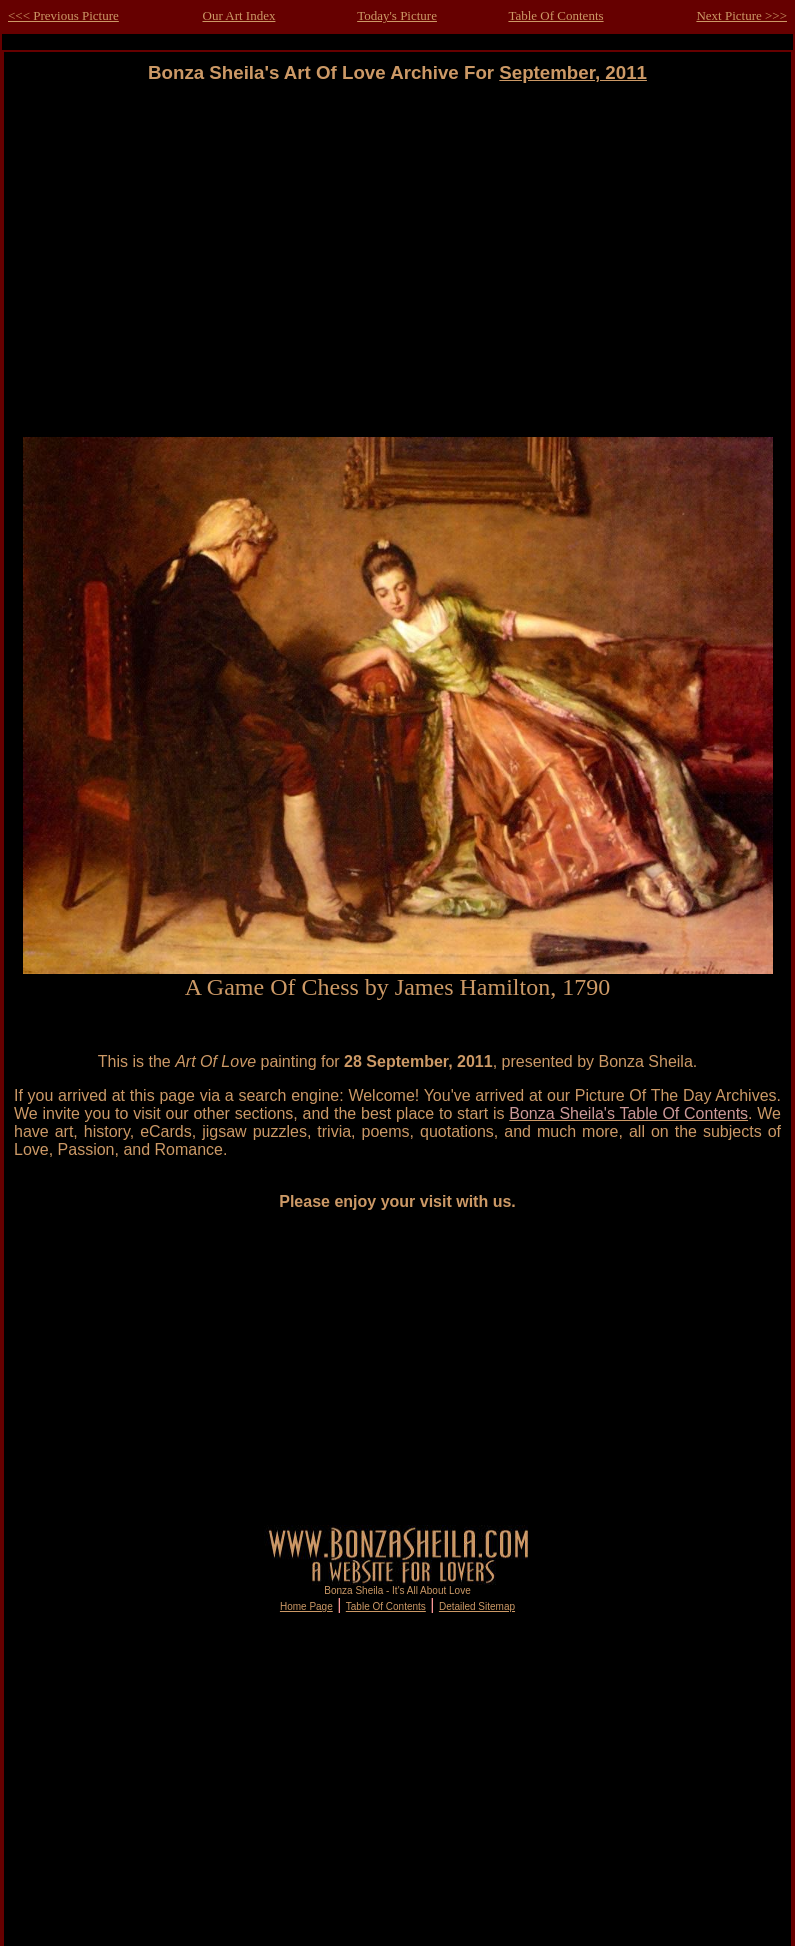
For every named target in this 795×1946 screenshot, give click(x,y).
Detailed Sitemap (477, 1606)
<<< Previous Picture (63, 15)
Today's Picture (397, 15)
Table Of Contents (555, 15)
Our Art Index (239, 15)
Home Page (306, 1606)
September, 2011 (573, 72)
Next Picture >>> (741, 15)
